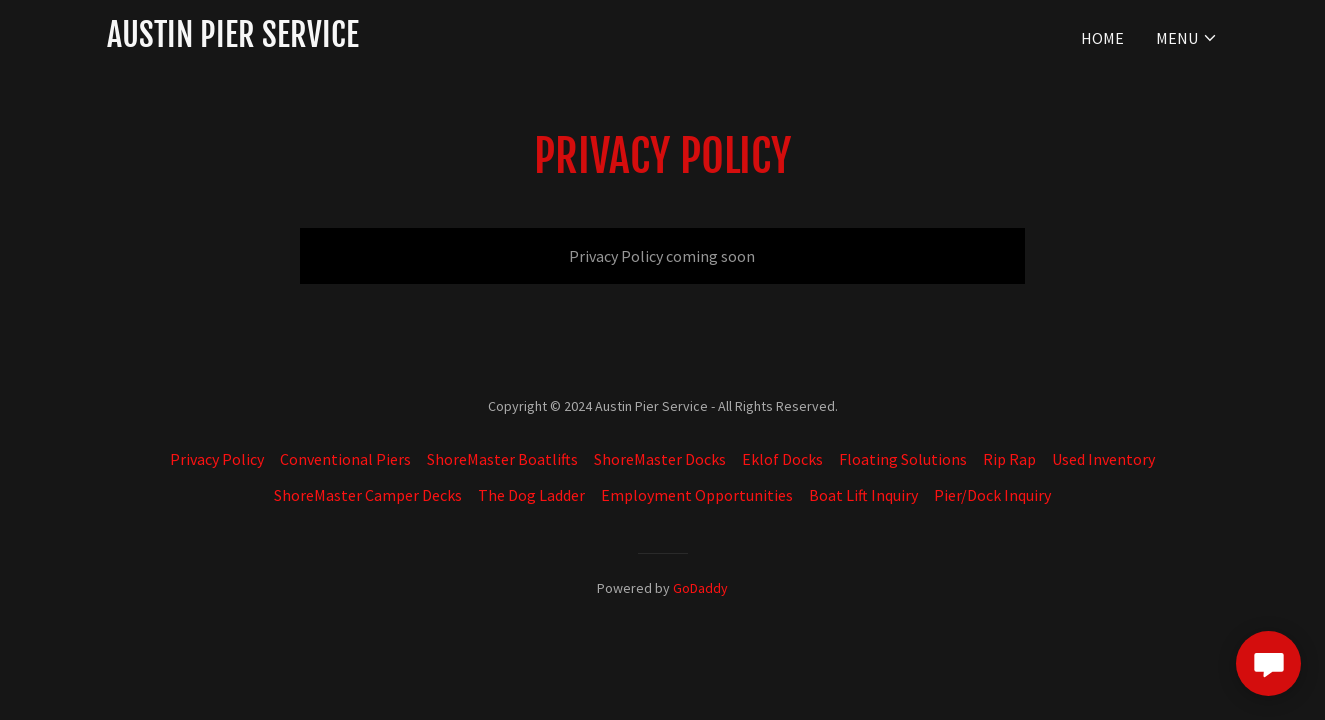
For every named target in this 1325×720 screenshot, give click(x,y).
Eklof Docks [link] (782, 459)
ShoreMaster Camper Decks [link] (368, 495)
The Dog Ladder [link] (531, 495)
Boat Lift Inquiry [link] (863, 495)
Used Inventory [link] (1103, 459)
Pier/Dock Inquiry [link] (992, 495)
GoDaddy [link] (700, 588)
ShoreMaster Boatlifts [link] (502, 459)
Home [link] (1102, 38)
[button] (1187, 38)
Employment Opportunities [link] (697, 495)
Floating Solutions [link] (903, 459)
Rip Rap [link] (1009, 459)
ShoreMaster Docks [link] (660, 459)
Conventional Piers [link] (345, 459)
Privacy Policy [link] (217, 459)
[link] (233, 41)
